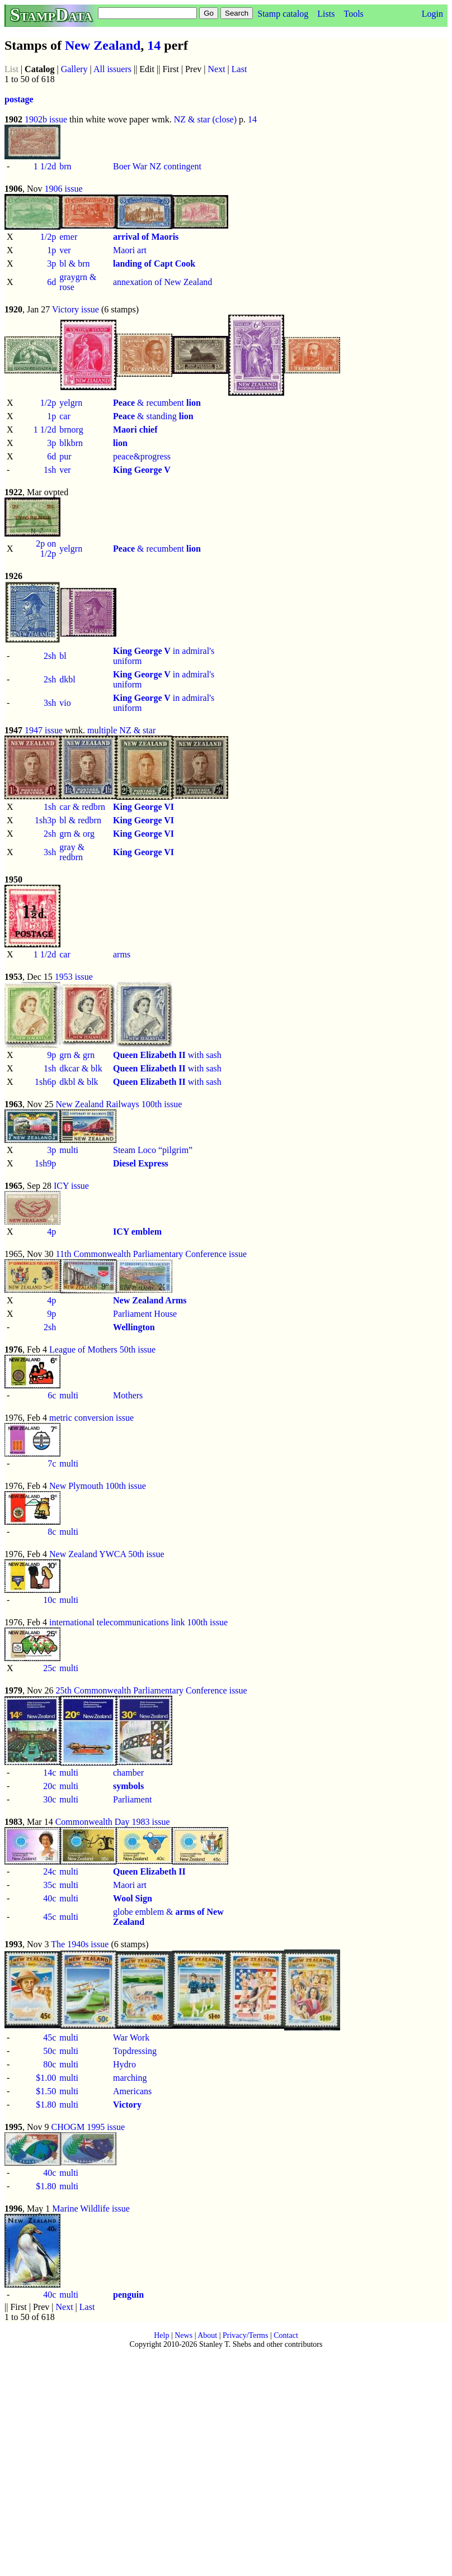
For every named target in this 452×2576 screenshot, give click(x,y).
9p (51, 1055)
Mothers (128, 1395)
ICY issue (71, 1185)
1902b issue (46, 119)
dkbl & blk (78, 1082)
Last (239, 69)
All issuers (112, 69)
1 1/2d (45, 166)
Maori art (130, 250)
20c (49, 1786)
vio (64, 703)
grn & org (77, 833)
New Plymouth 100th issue (97, 1486)
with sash (167, 1055)
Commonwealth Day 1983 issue (112, 1822)
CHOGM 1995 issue (88, 2127)
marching (130, 2077)
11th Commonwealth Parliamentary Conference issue (151, 1254)
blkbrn (71, 443)
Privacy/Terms (245, 2335)
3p (51, 263)
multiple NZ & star (121, 730)
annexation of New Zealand (162, 282)
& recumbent (157, 402)
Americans (132, 2091)
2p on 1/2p (46, 548)
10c (49, 1600)
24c (49, 1871)
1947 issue (44, 730)
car (64, 416)
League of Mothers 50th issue (102, 1349)
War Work (131, 2037)
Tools (353, 13)
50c (49, 2051)
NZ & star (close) (205, 119)
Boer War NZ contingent (157, 166)
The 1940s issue (80, 1944)
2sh (50, 656)
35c (49, 1885)
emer (68, 236)
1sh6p (45, 1082)
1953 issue (74, 976)
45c (49, 1917)
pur (65, 456)
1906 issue (64, 188)
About (207, 2335)
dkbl (67, 679)
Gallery (74, 69)
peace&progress (142, 456)
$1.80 (46, 2104)
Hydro (124, 2064)
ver (64, 250)
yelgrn (70, 402)
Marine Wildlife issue (91, 2208)
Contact (286, 2335)
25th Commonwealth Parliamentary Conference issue (151, 1690)
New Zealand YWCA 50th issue (106, 1554)
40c (49, 1898)
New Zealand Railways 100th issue (119, 1104)
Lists (326, 13)
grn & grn (77, 1055)
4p (51, 1231)
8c (52, 1531)
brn (65, 166)
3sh (50, 703)
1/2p (48, 236)
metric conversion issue (91, 1417)
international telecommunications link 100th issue (138, 1622)
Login (432, 13)
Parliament (132, 1799)
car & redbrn (82, 807)
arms (121, 954)
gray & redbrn (71, 852)
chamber (128, 1772)
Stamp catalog (282, 13)
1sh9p (45, 1163)
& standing (153, 416)
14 (154, 45)
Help (161, 2335)
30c (49, 1799)
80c (49, 2064)
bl (62, 656)
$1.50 (46, 2091)
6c (52, 1395)
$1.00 (46, 2077)
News (183, 2335)
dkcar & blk (80, 1068)
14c (49, 1772)
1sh (50, 470)
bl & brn (74, 263)
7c (52, 1463)
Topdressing (135, 2051)
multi (68, 1150)
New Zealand (102, 45)
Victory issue (75, 309)
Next (216, 69)
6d (51, 282)
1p (51, 250)
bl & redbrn (80, 820)
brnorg (71, 429)
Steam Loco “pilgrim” (152, 1150)
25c (49, 1668)
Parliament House (145, 1313)
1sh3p (45, 820)
